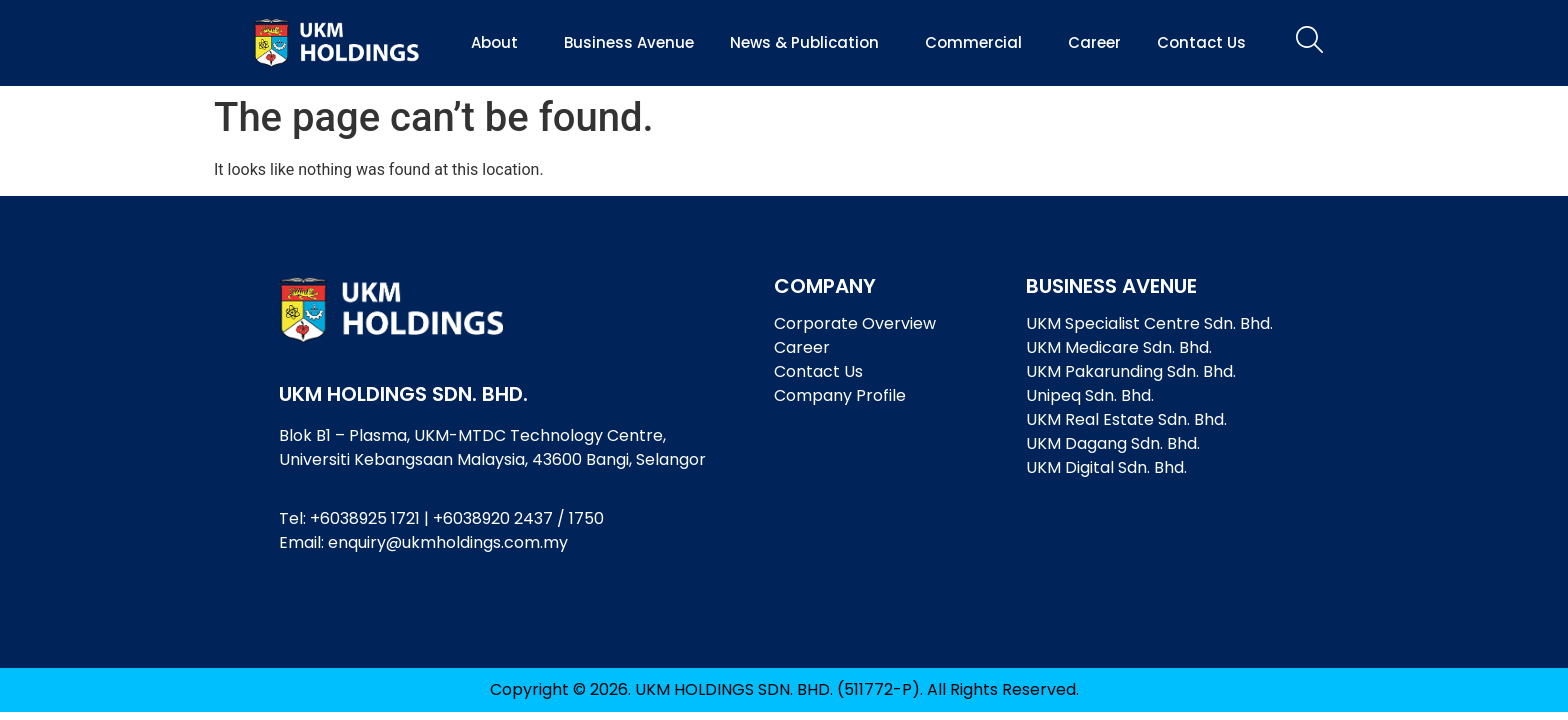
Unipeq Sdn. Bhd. (1090, 395)
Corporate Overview (855, 323)
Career (1094, 42)
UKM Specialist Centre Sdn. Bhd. (1149, 323)
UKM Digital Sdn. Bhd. (1106, 467)
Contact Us (1201, 42)
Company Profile (840, 395)
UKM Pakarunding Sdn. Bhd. (1131, 371)
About (499, 42)
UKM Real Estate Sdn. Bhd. (1126, 419)
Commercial (978, 42)
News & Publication (809, 42)
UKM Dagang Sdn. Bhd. (1113, 443)
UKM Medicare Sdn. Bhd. (1119, 347)
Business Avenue (629, 42)
